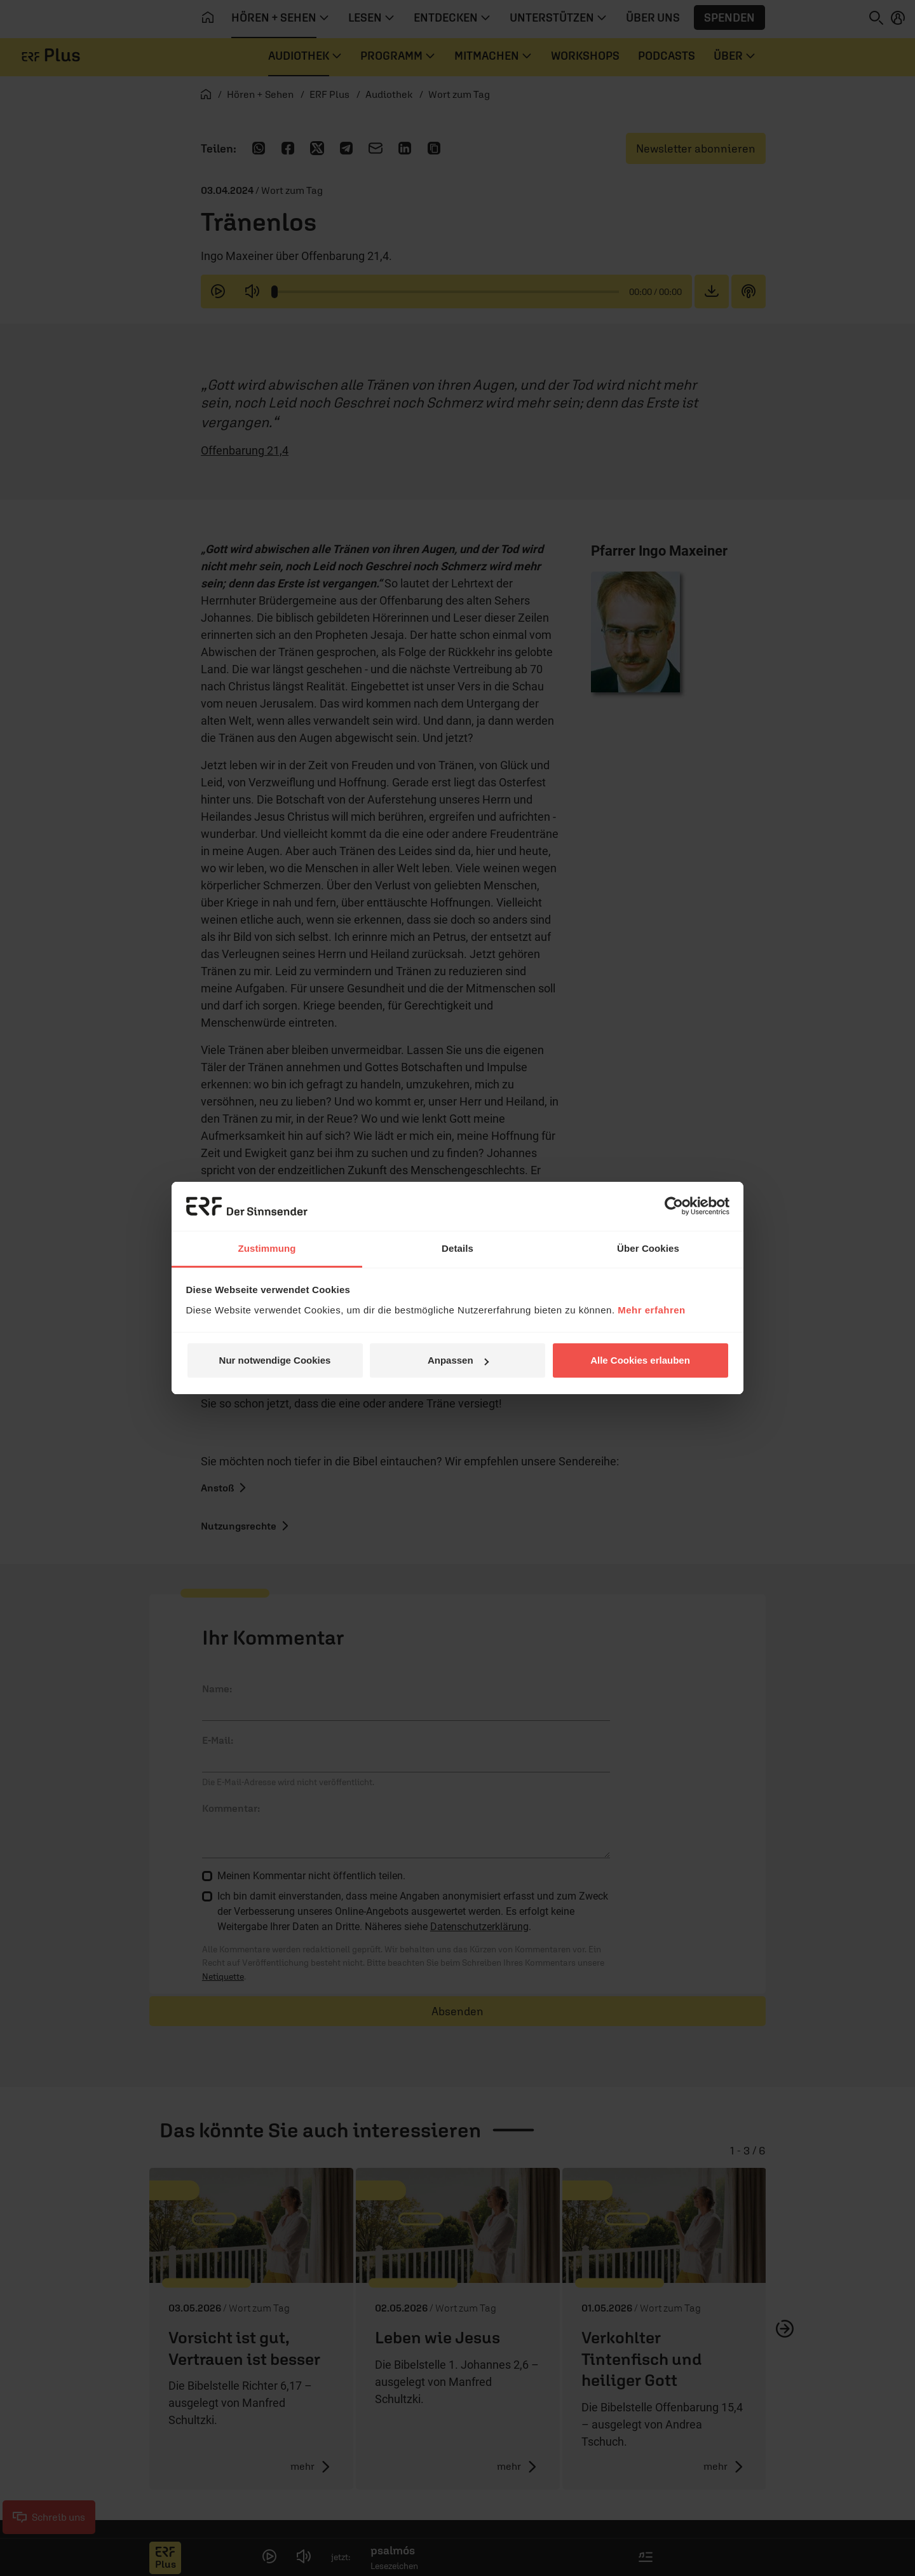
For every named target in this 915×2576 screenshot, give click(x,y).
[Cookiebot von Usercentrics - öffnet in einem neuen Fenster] (673, 1206)
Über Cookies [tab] (648, 1248)
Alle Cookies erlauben (640, 1360)
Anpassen (458, 1360)
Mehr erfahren (652, 1310)
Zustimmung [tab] (267, 1248)
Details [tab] (457, 1248)
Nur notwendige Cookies (275, 1360)
